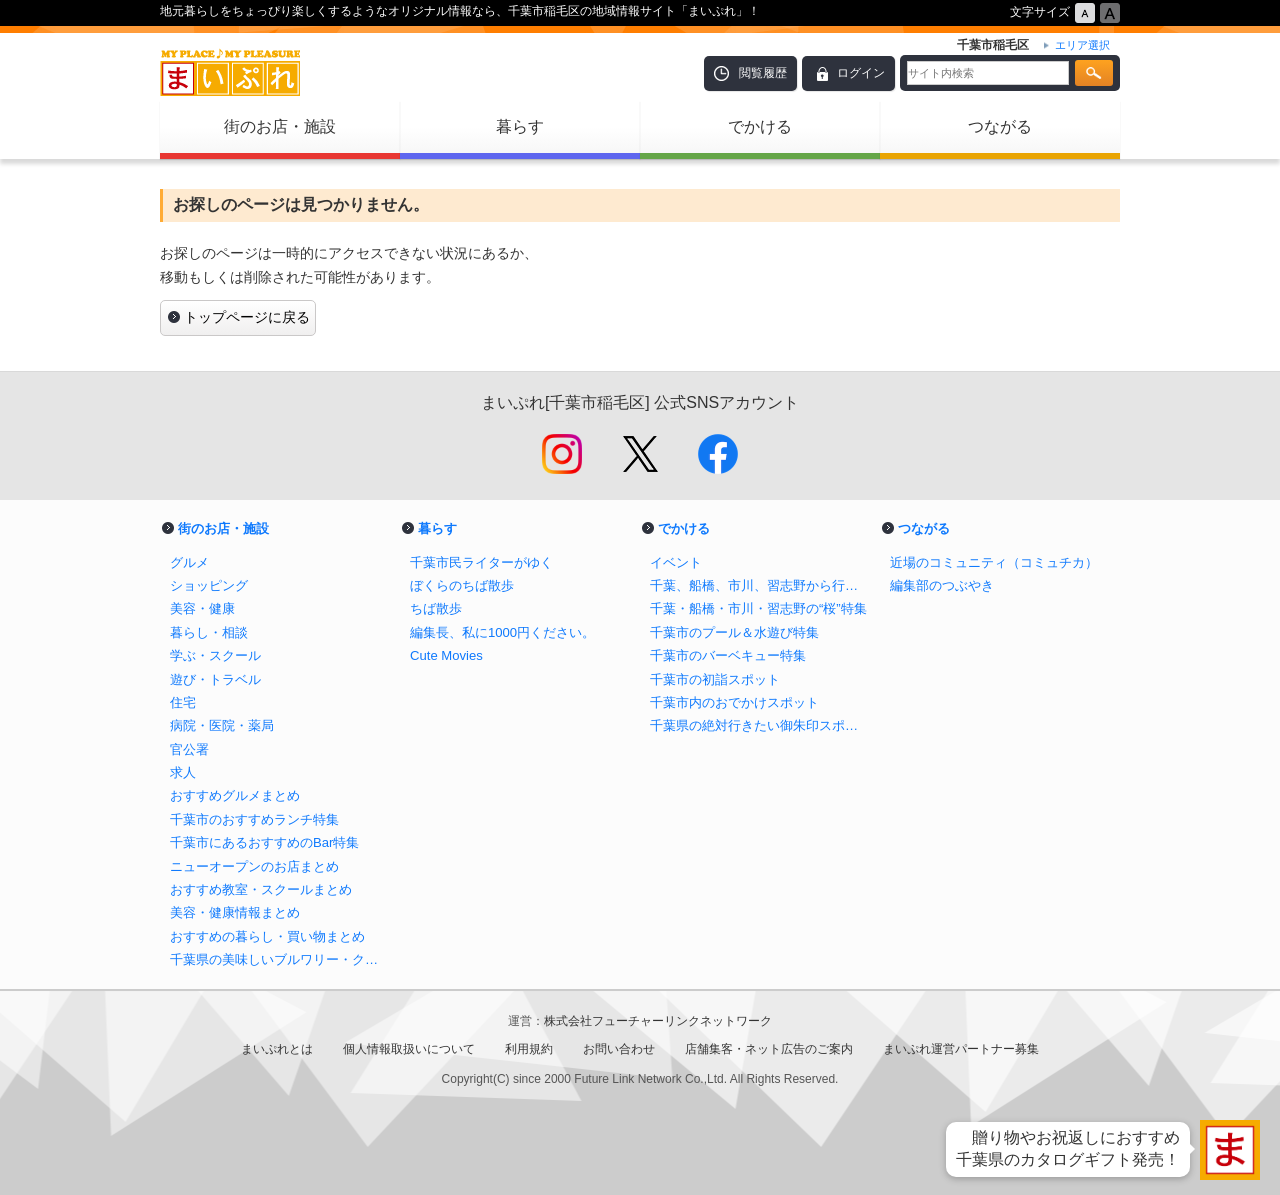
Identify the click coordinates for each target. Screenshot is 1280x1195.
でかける (760, 126)
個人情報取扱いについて (409, 1049)
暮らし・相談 (209, 632)
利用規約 (529, 1049)
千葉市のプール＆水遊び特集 (734, 632)
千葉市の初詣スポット (715, 679)
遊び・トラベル (215, 679)
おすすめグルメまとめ (235, 795)
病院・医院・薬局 (222, 725)
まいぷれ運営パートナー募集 (961, 1049)
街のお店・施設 (280, 126)
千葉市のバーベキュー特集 (728, 655)
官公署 (189, 749)
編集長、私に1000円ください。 (502, 632)
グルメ (189, 562)
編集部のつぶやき (942, 585)
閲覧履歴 (763, 73)
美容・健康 (202, 608)
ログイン (861, 73)
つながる (1000, 126)
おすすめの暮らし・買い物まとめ (267, 936)
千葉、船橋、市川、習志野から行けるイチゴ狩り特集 (760, 585)
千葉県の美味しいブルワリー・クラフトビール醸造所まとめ (280, 959)
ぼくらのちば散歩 (462, 585)
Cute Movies (446, 655)
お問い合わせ (619, 1049)
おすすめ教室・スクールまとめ (261, 889)
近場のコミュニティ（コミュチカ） (994, 562)
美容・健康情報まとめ (235, 912)
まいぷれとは (277, 1049)
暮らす (520, 126)
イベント (676, 562)
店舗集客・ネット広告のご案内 (769, 1049)
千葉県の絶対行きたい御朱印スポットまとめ (760, 725)
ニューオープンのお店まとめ (254, 866)
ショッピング (209, 585)
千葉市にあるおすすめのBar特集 (264, 842)
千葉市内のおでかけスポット (734, 702)
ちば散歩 (436, 608)
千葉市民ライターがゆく (481, 562)
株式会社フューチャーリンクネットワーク (658, 1021)
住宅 (183, 702)
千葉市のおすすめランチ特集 (254, 819)
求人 (183, 772)
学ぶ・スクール (215, 655)
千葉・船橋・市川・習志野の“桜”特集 (758, 608)
